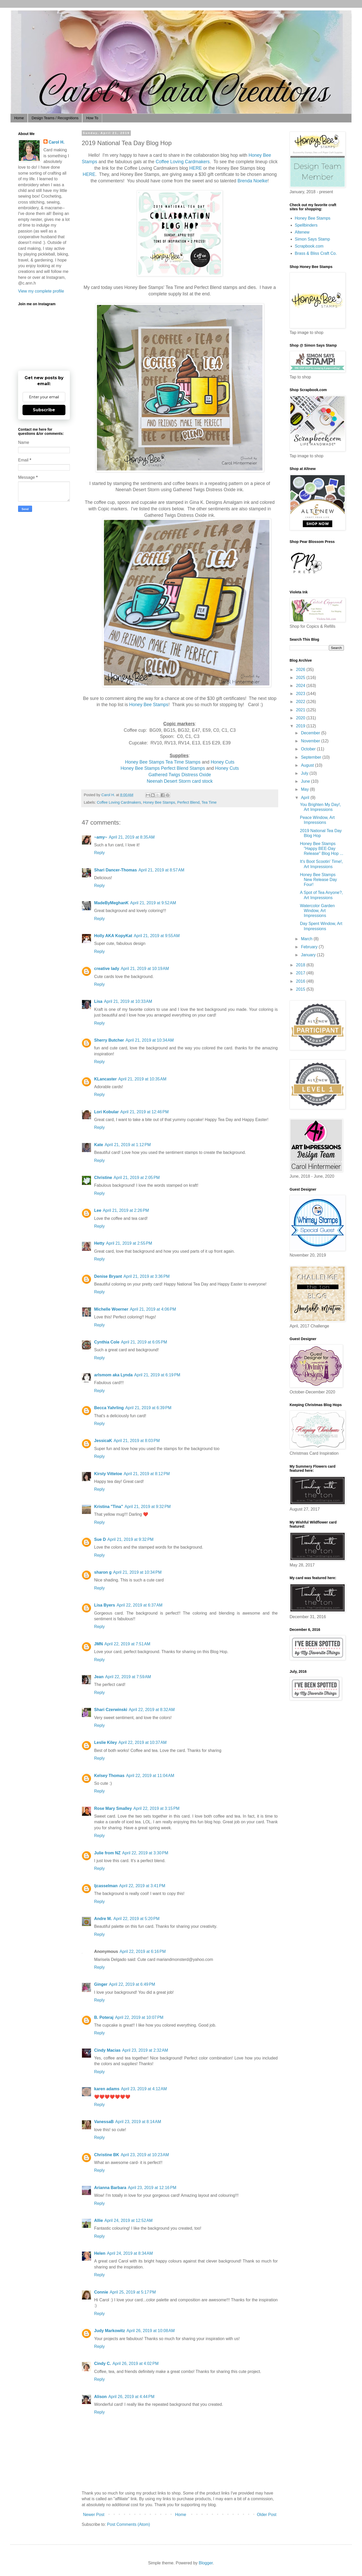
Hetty (99, 1243)
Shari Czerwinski (110, 1709)
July (305, 773)
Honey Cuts (223, 762)
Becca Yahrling (109, 1408)
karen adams (106, 2089)
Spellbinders (306, 225)
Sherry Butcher (109, 1040)
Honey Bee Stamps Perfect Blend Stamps (162, 768)
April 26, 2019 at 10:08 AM (150, 2330)
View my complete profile (41, 291)
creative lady (106, 968)
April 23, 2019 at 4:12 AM (144, 2089)
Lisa (98, 1001)
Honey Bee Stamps (149, 704)
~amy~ (100, 837)
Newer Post (93, 2514)
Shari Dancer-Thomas (115, 870)
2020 (301, 718)
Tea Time (208, 802)
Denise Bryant (108, 1276)
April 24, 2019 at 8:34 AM (130, 2253)
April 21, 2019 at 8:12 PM (147, 1474)
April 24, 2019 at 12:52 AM (128, 2220)
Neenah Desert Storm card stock (180, 781)
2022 (301, 701)
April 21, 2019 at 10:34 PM (137, 1572)
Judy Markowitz (109, 2330)
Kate (98, 1145)
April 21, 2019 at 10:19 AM (145, 968)
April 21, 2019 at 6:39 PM (148, 1408)
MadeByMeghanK (111, 903)
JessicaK (103, 1440)
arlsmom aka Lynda (113, 1375)
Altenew (302, 232)
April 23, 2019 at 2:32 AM (145, 2050)
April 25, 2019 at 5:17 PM (133, 2292)
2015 (301, 989)
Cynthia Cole (106, 1342)
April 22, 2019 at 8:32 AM (152, 1709)
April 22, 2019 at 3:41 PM (142, 1886)
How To (92, 118)
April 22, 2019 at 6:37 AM (139, 1605)
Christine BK (106, 2155)
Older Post (266, 2514)
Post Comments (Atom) (128, 2524)
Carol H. (56, 142)
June (306, 781)
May (305, 789)
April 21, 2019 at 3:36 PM (147, 1276)
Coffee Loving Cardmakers (183, 161)
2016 (301, 981)
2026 (301, 669)
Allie (98, 2220)
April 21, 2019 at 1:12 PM (128, 1145)
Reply (99, 852)
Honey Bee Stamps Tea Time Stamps (162, 762)
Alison (100, 2396)
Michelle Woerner (111, 1309)
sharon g (103, 1572)
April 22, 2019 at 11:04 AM (150, 1775)
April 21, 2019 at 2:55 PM (129, 1243)
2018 (301, 965)
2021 (301, 710)
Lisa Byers (104, 1605)
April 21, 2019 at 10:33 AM (128, 1001)
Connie (101, 2292)
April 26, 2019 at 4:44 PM (131, 2396)
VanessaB (104, 2121)
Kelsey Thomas (109, 1775)
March (307, 939)
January (309, 955)
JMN (98, 1644)
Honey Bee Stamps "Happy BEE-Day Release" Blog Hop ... (321, 848)
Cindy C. (102, 2363)
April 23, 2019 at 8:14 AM (138, 2121)
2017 (301, 973)
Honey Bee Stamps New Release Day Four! (318, 879)
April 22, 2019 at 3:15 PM (156, 1808)
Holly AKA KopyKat (113, 936)
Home (19, 118)
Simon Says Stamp (312, 239)
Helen (99, 2253)
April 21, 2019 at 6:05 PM (144, 1342)
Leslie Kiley (105, 1742)
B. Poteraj (104, 2017)
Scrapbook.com (309, 246)
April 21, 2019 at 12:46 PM (144, 1112)
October (309, 749)
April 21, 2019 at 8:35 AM (132, 837)
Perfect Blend (188, 802)
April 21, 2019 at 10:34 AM (150, 1040)
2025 (301, 677)
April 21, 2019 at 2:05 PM (137, 1177)
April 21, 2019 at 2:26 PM (126, 1210)
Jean (98, 1677)
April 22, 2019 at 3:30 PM (145, 1853)
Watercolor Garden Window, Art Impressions (317, 911)
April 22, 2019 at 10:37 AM (142, 1742)
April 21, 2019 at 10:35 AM (142, 1079)
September (311, 757)
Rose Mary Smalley (113, 1808)
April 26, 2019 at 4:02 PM (135, 2363)
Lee (97, 1210)
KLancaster (105, 1079)
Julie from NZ (107, 1853)
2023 (301, 693)
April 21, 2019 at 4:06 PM (153, 1309)
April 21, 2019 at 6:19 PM (157, 1375)
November (311, 741)
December (311, 733)
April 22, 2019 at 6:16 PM (142, 1951)
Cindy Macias (107, 2050)
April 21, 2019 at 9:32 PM (148, 1506)
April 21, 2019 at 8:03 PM (137, 1440)
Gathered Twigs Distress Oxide (179, 774)
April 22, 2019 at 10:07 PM (139, 2017)
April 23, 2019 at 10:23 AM (145, 2155)
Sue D (100, 1539)
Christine (103, 1177)
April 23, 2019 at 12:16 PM (152, 2187)
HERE (195, 168)
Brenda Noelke (252, 180)
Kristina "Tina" (108, 1506)
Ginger (101, 1984)
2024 (301, 685)
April (305, 797)
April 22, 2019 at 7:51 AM (127, 1644)
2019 (301, 726)
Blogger (206, 2563)
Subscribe (44, 409)
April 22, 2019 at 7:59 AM (128, 1677)
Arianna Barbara (110, 2187)
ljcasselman (106, 1886)
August (308, 765)
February (310, 947)
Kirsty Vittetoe (108, 1474)
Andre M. (103, 1918)
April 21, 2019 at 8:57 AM (161, 870)
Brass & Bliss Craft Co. (316, 253)
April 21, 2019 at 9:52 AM (153, 903)
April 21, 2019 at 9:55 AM (156, 936)
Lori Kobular (106, 1112)
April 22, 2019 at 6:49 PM (132, 1984)
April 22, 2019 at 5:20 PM (136, 1918)
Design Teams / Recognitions (55, 118)
